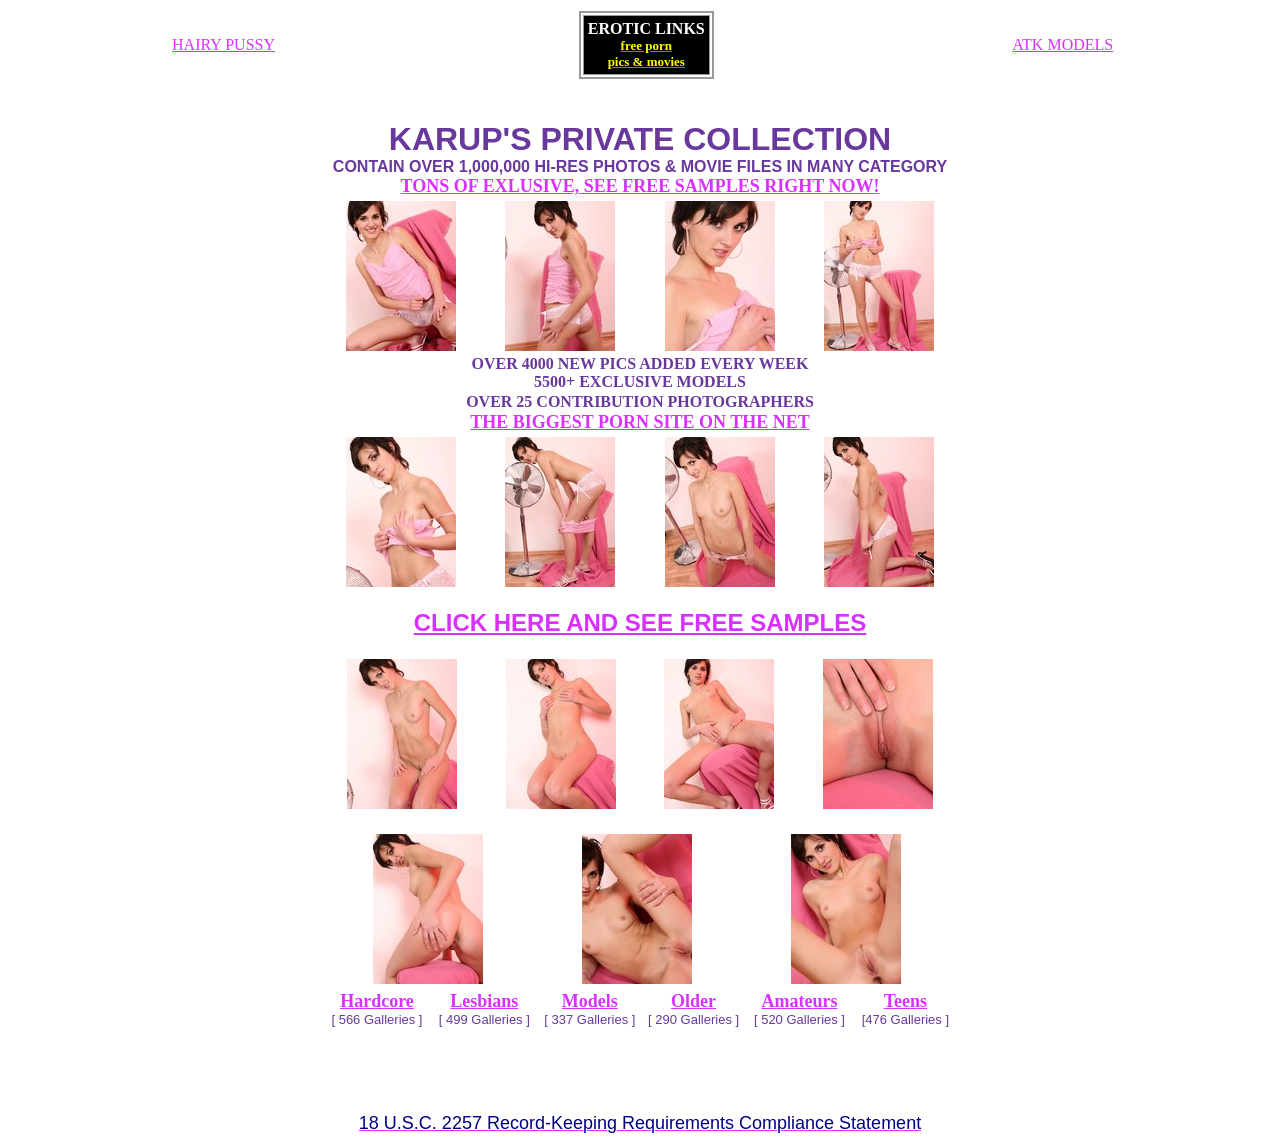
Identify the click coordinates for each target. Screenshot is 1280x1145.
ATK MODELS (1062, 44)
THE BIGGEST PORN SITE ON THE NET (639, 422)
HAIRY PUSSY (223, 44)
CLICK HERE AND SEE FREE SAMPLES (640, 622)
